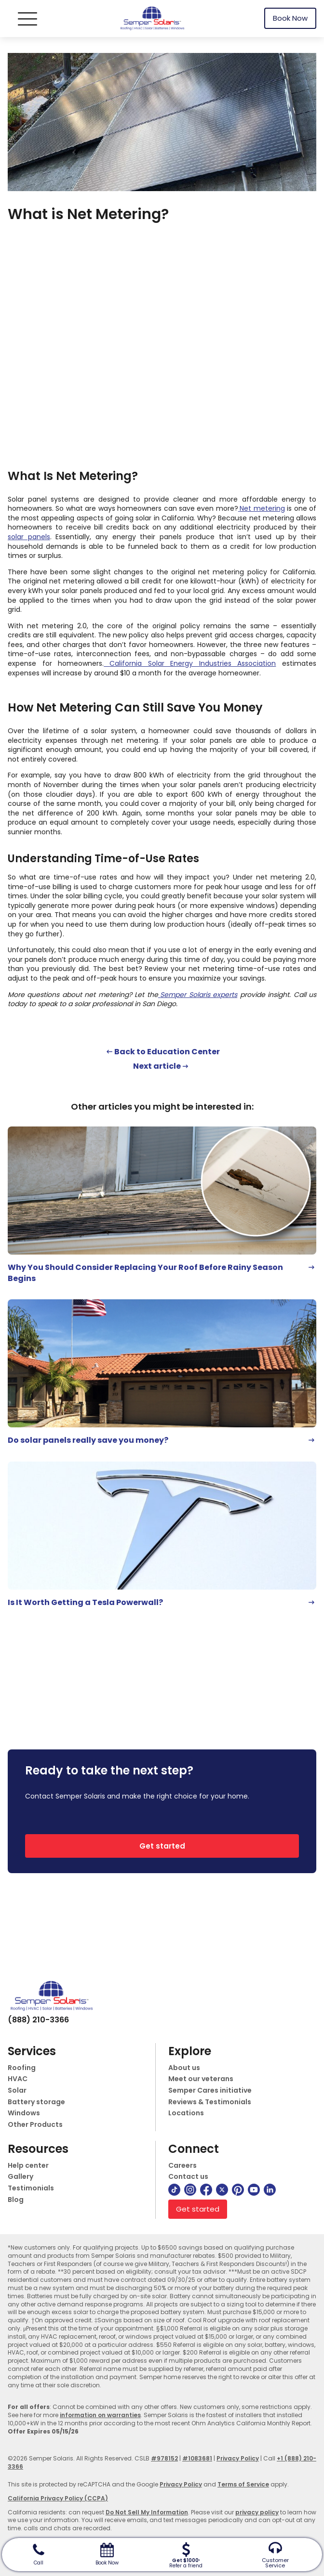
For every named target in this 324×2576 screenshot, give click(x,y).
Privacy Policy (237, 2458)
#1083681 (197, 2458)
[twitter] (222, 2190)
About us (184, 2067)
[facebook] (206, 2190)
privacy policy (257, 2512)
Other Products (35, 2124)
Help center (28, 2165)
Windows (24, 2113)
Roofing (22, 2067)
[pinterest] (238, 2190)
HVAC (17, 2079)
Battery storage (36, 2102)
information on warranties (100, 2415)
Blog (16, 2199)
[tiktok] (174, 2190)
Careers (182, 2165)
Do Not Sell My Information (147, 2512)
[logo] (152, 18)
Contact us (188, 2176)
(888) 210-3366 (38, 2019)
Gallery (20, 2176)
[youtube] (254, 2190)
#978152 (164, 2458)
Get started (162, 1846)
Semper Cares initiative (210, 2090)
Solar (17, 2090)
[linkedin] (270, 2190)
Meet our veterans (200, 2079)
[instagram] (190, 2190)
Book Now (290, 18)
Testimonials (31, 2188)
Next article (157, 1066)
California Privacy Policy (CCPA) (58, 2498)
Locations (186, 2113)
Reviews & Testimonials (209, 2102)
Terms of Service (243, 2484)
